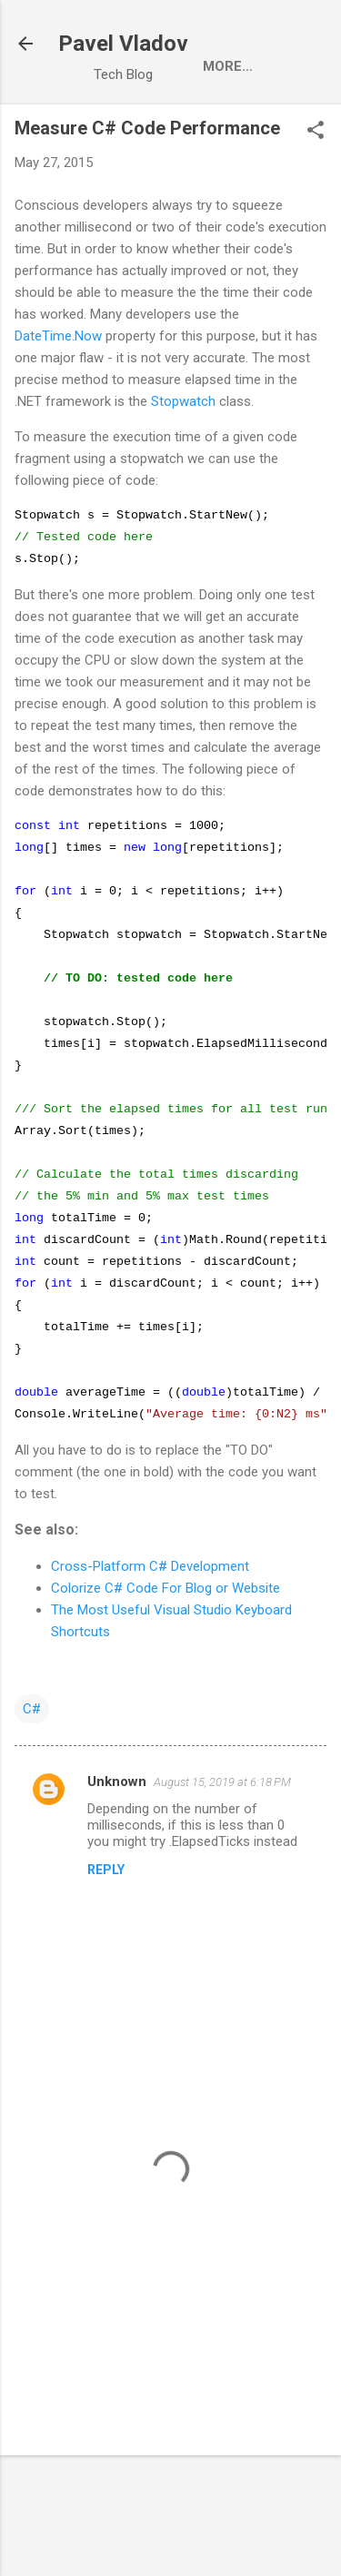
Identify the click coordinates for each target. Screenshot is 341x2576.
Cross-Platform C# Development (150, 1651)
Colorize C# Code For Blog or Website (165, 1672)
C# (32, 1793)
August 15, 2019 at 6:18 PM (222, 1866)
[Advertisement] (170, 2383)
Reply (106, 1954)
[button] (315, 131)
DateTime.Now (58, 336)
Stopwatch (183, 401)
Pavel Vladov (123, 43)
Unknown (116, 1866)
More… (228, 66)
